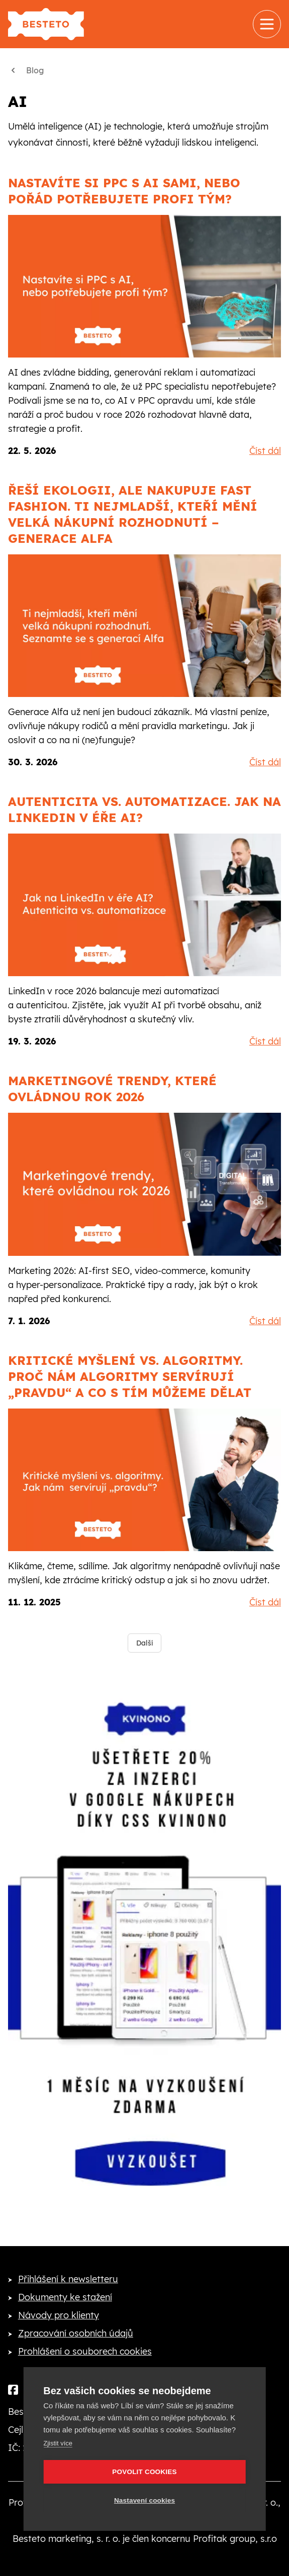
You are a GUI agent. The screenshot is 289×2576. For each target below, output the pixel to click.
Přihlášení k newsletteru (68, 2279)
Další (144, 1643)
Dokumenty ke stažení (65, 2297)
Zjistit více (57, 2443)
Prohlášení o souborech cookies (85, 2351)
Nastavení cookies (144, 2500)
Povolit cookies (144, 2472)
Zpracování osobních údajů (75, 2333)
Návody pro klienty (58, 2315)
